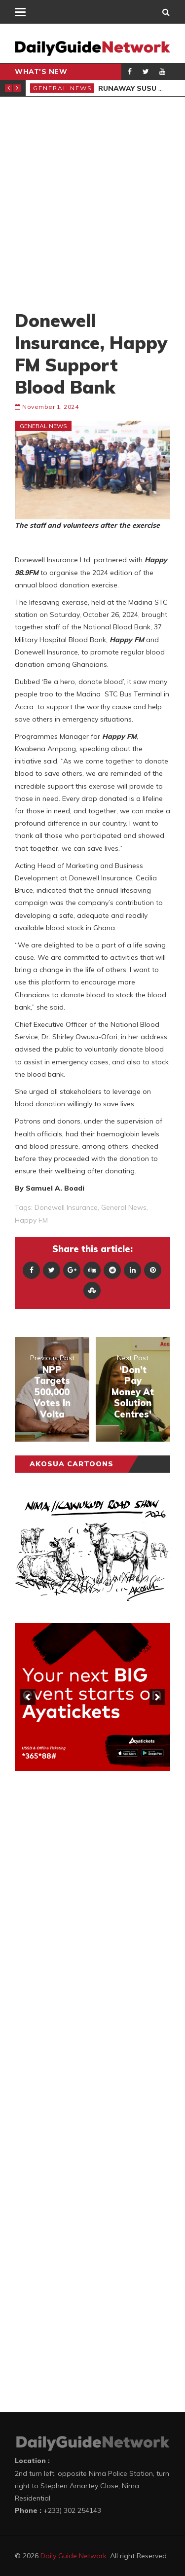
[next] (157, 1697)
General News (62, 88)
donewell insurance (66, 1207)
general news (124, 1207)
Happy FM (31, 1220)
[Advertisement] (92, 202)
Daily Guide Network (73, 2555)
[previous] (28, 1697)
